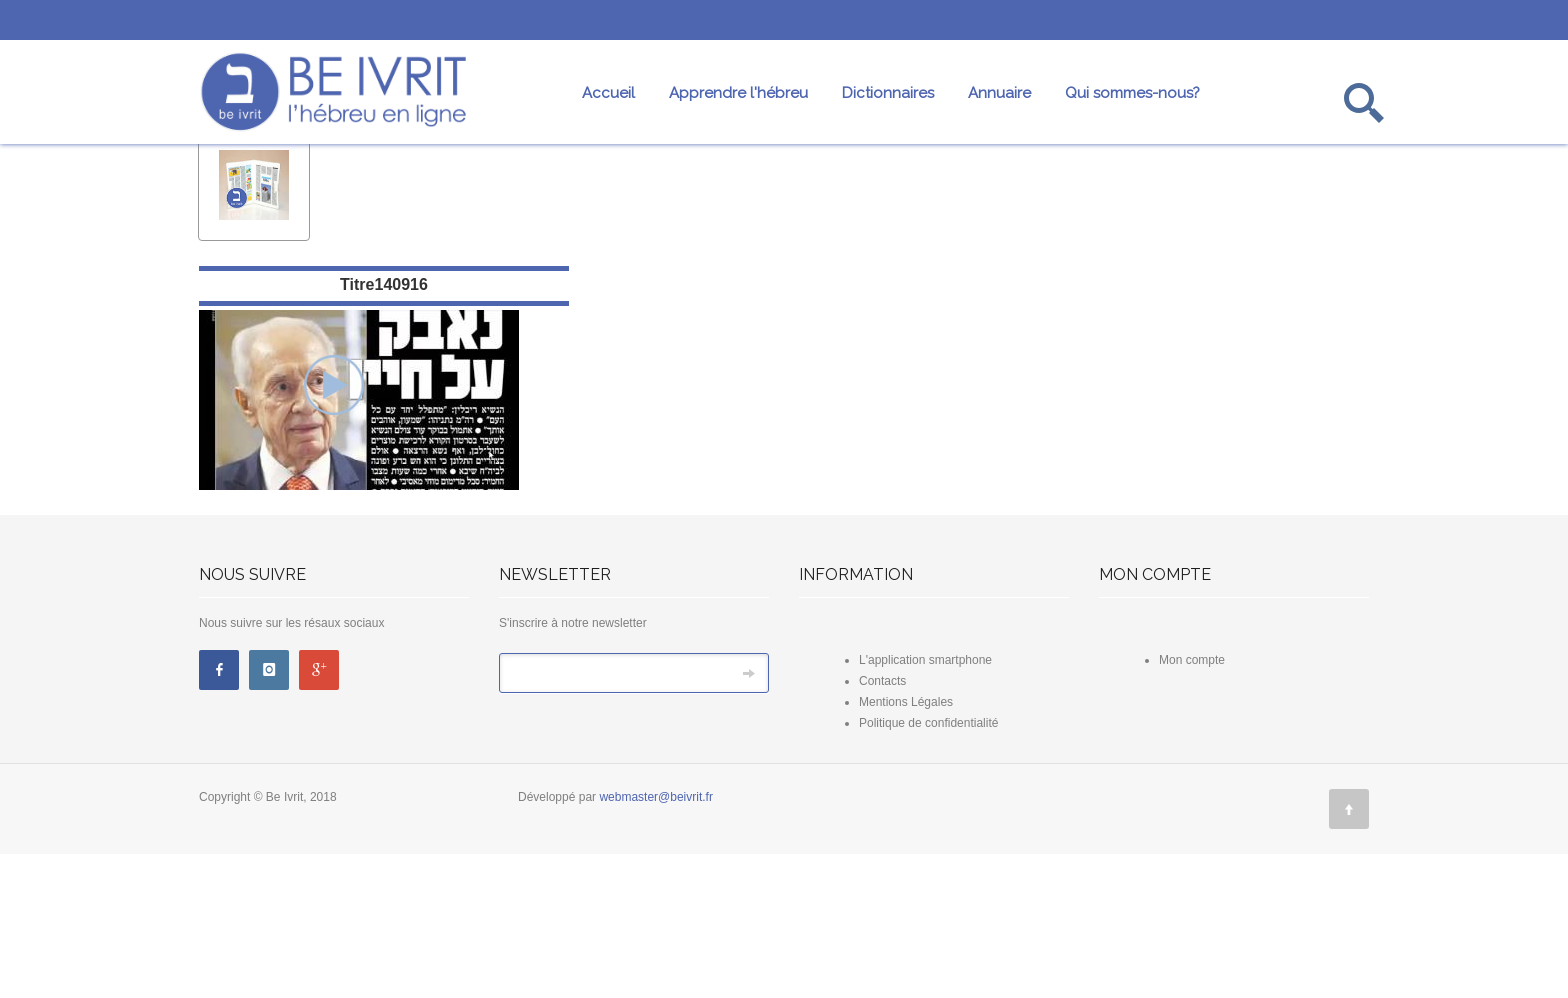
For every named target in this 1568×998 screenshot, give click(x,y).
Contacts (882, 825)
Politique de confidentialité (928, 867)
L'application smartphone (925, 804)
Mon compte (1192, 804)
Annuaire (999, 93)
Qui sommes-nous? (1132, 93)
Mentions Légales (906, 846)
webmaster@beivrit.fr (656, 941)
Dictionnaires (888, 93)
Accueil (608, 93)
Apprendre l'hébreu (738, 93)
